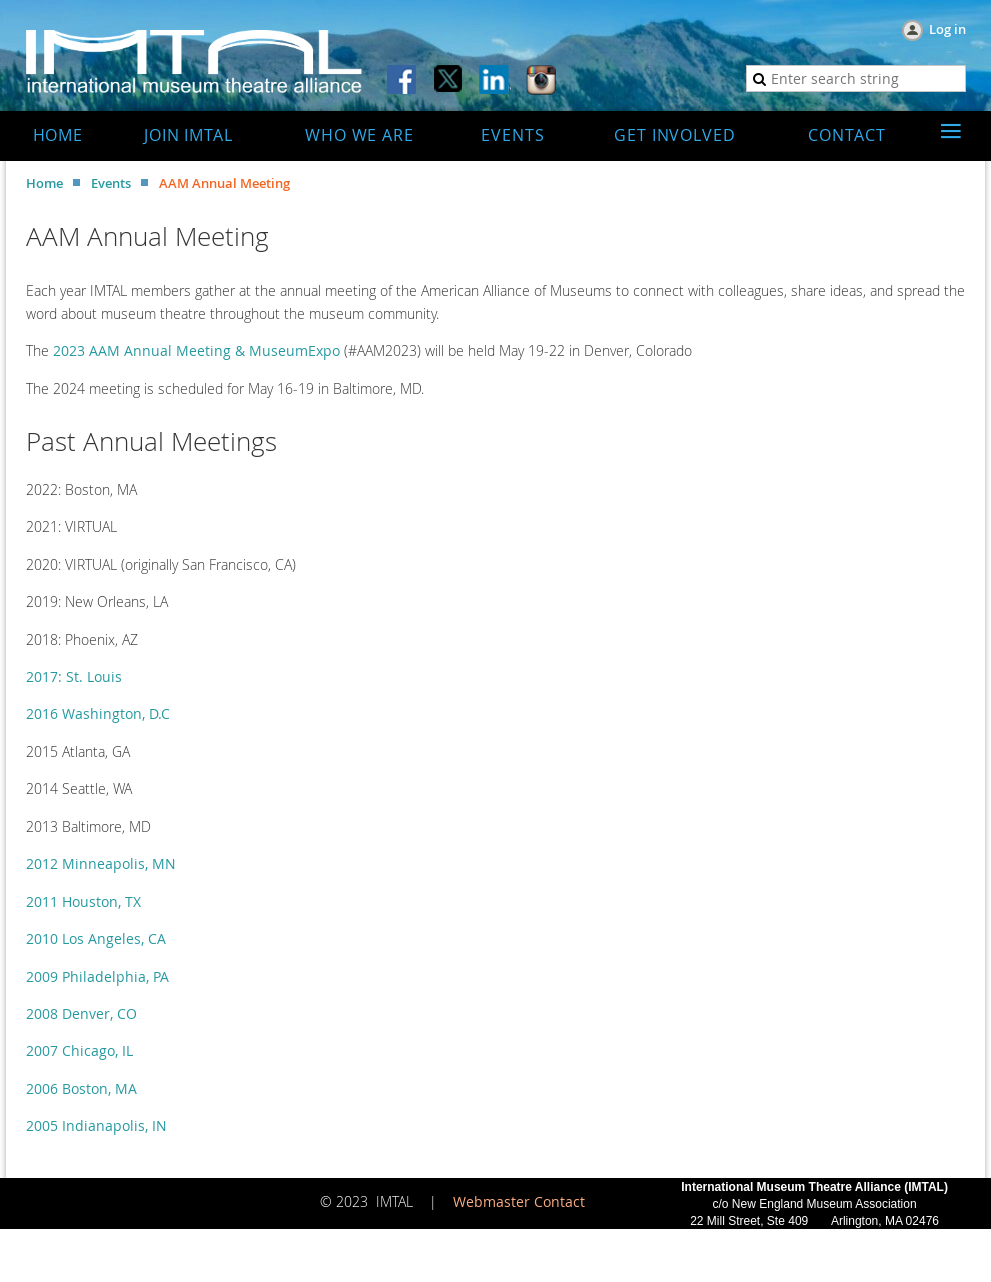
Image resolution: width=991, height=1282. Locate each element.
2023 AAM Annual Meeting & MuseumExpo (196, 350)
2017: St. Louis (74, 676)
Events (111, 183)
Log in (947, 29)
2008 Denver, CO (81, 1013)
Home (44, 183)
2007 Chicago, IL (79, 1050)
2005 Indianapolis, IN (96, 1125)
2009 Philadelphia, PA (97, 976)
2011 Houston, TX (83, 901)
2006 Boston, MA (81, 1088)
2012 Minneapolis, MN (101, 863)
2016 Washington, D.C (98, 713)
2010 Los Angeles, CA (96, 938)
